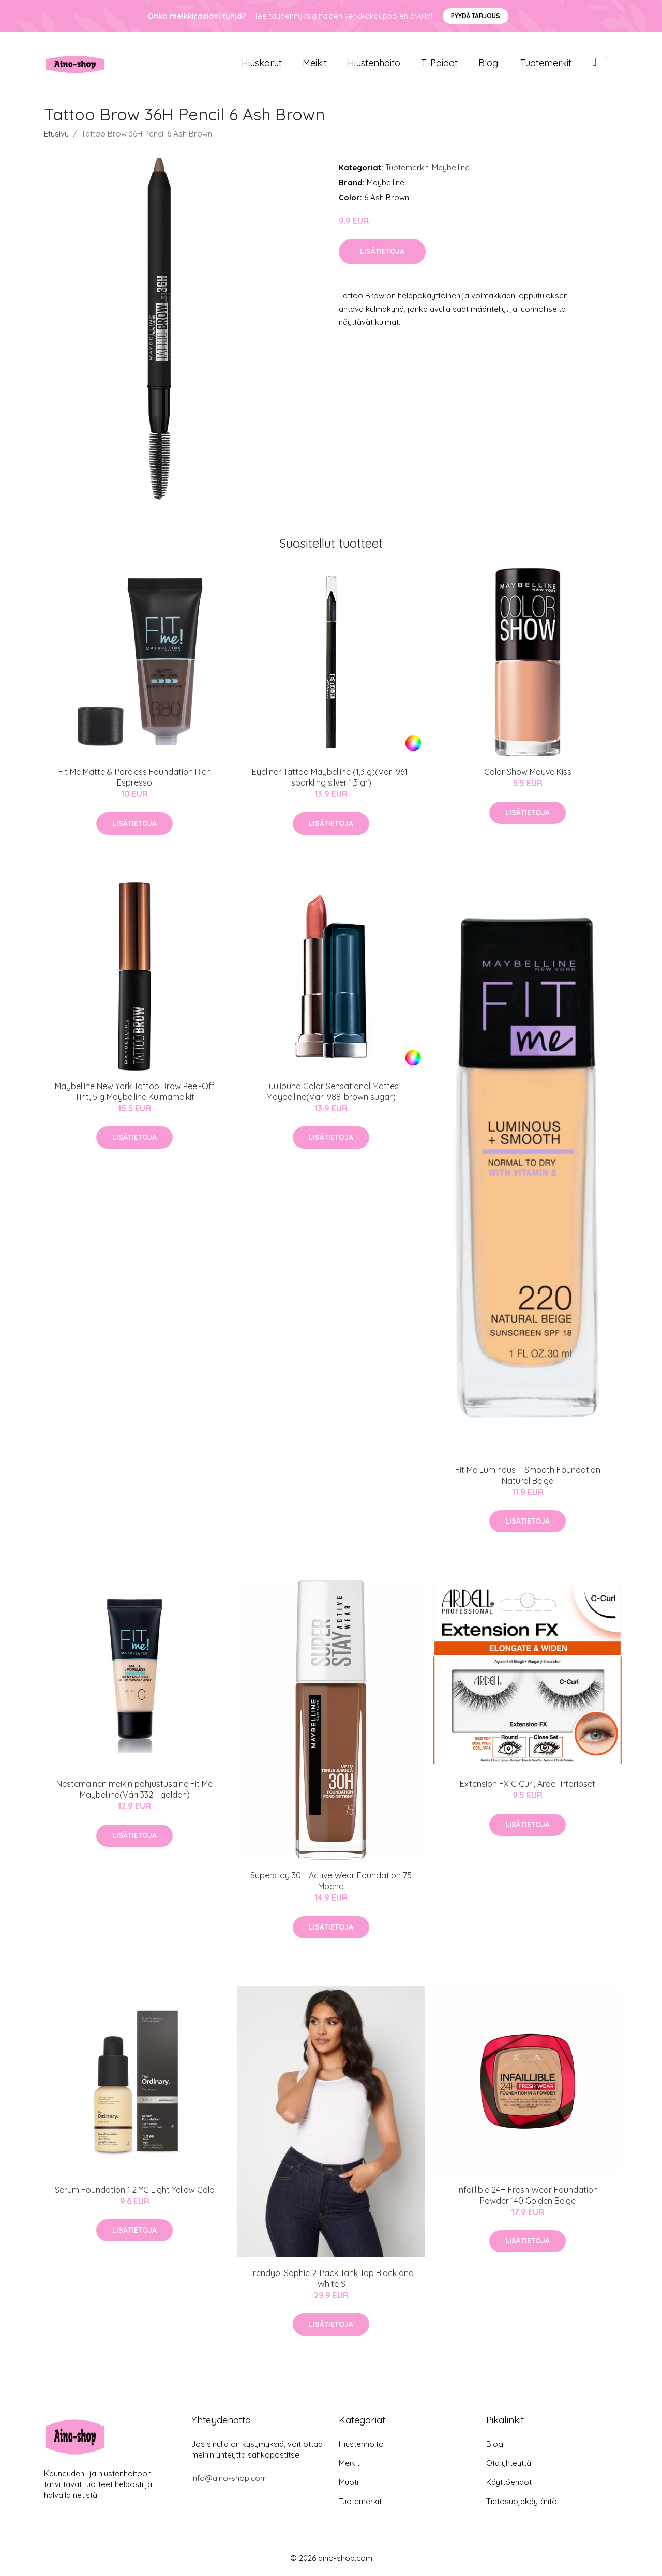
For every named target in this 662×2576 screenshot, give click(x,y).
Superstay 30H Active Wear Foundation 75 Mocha (331, 1880)
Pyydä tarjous (475, 16)
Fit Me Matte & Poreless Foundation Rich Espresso (134, 777)
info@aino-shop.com (229, 2478)
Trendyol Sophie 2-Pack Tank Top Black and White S (331, 2278)
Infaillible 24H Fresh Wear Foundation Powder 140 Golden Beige (527, 2195)
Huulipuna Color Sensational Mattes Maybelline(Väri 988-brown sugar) (331, 1091)
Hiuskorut (262, 63)
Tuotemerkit (545, 63)
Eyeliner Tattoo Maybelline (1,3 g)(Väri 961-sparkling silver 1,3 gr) (331, 777)
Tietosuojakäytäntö (521, 2501)
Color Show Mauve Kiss (527, 771)
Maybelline (451, 167)
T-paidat (439, 63)
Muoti (348, 2482)
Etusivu (56, 134)
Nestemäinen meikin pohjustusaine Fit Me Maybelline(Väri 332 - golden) (134, 1789)
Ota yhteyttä (508, 2463)
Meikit (315, 63)
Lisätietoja (382, 251)
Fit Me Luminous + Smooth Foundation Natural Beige (527, 1475)
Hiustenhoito (374, 63)
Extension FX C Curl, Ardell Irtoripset (527, 1784)
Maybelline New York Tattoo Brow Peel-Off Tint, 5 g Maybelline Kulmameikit (135, 1091)
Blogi (489, 63)
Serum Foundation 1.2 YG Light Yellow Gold (135, 2190)
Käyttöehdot (509, 2482)
